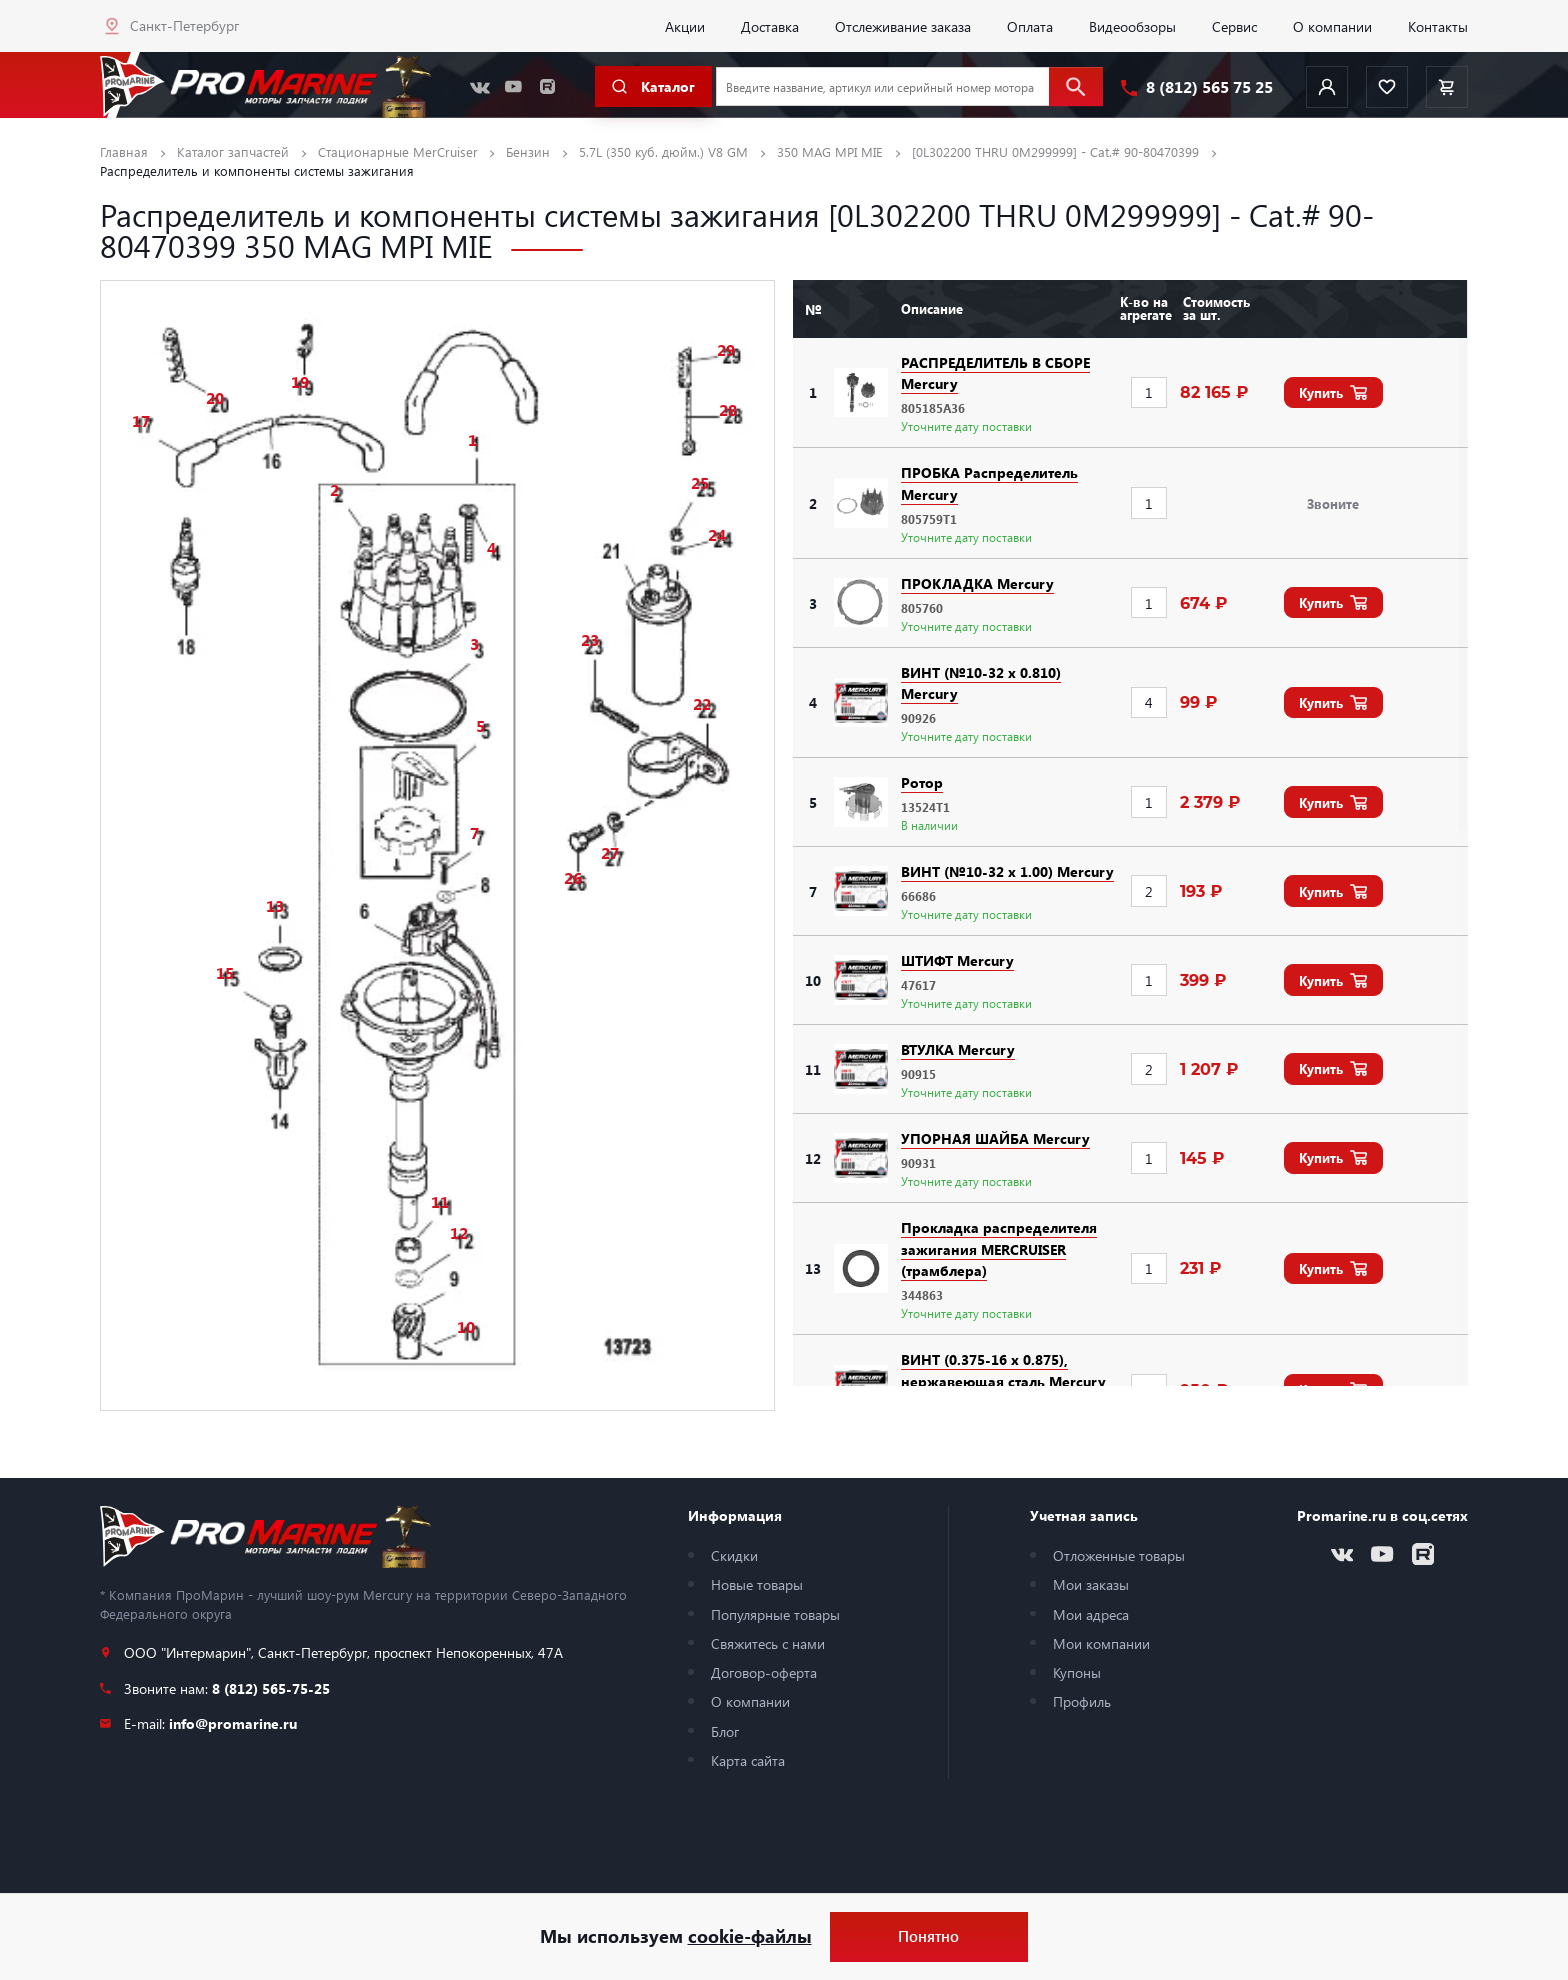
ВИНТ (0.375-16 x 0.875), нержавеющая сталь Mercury (1003, 1370)
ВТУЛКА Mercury (958, 1049)
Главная (124, 151)
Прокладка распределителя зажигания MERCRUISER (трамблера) (999, 1248)
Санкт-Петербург (184, 25)
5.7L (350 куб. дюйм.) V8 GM (663, 151)
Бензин (528, 151)
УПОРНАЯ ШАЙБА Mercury (995, 1138)
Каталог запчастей (233, 151)
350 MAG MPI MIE (830, 151)
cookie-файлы (750, 1936)
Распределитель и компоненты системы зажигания (257, 170)
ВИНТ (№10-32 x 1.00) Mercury (1007, 871)
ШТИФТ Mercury (957, 960)
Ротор (922, 782)
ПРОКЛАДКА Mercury (977, 583)
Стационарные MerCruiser (398, 151)
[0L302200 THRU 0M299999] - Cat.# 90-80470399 (1055, 151)
